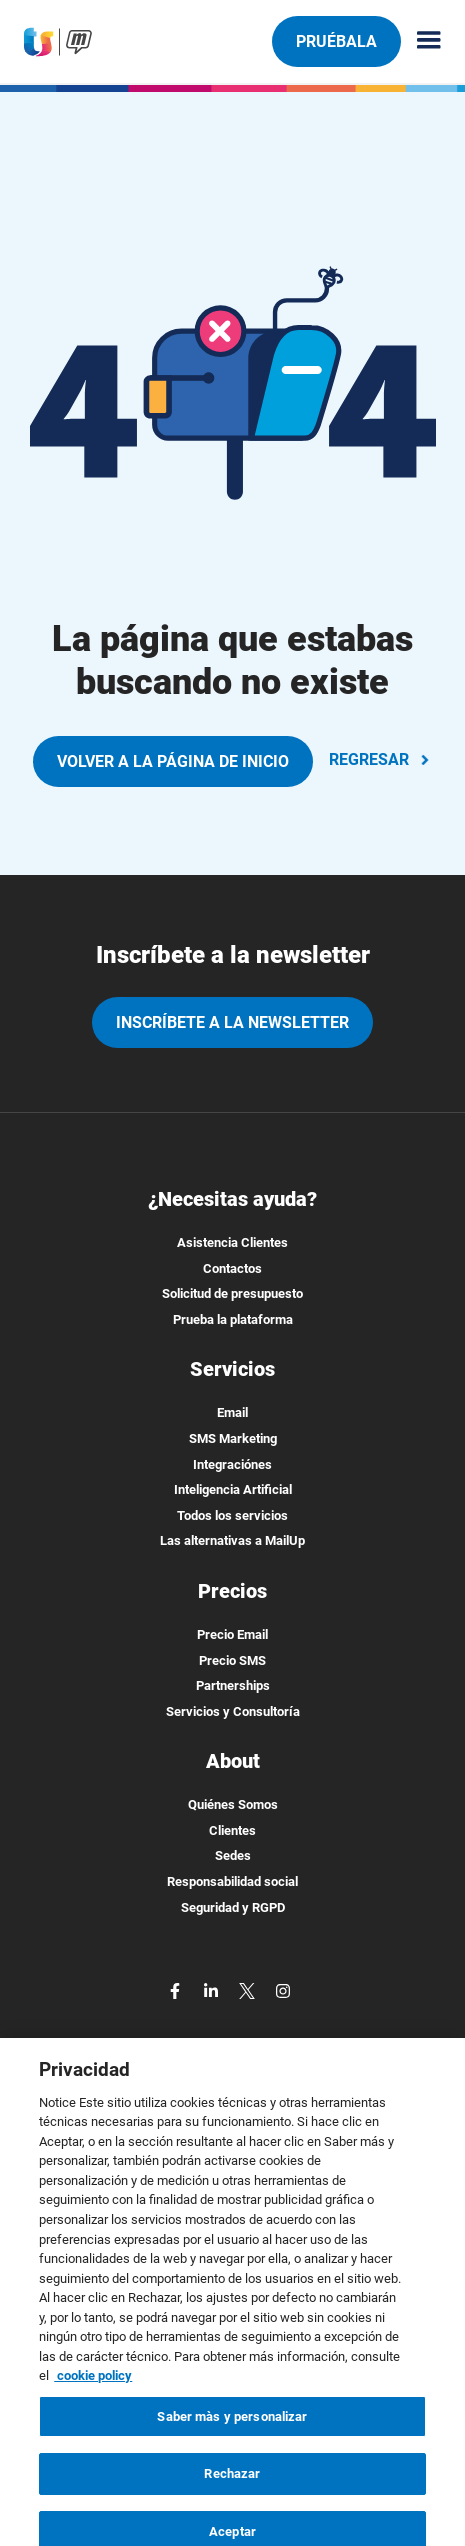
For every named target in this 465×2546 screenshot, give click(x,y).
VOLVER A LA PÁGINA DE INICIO (173, 761)
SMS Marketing (233, 1438)
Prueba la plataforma (233, 1319)
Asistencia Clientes (232, 1242)
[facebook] (177, 1989)
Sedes (233, 1855)
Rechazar (232, 2506)
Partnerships (233, 1685)
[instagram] (283, 1989)
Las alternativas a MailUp (232, 1540)
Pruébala (336, 41)
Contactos (232, 1268)
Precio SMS (232, 1660)
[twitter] (249, 1989)
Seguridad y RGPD (233, 1907)
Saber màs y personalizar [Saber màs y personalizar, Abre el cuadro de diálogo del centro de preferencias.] (232, 2448)
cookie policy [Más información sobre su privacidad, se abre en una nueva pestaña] (93, 2408)
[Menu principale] (421, 41)
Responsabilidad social (232, 1881)
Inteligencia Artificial (233, 1489)
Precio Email (232, 1634)
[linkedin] (213, 1989)
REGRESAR (381, 759)
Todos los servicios (232, 1515)
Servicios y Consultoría (233, 1711)
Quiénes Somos (233, 1804)
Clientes (232, 1830)
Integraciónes (232, 1464)
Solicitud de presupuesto (232, 1293)
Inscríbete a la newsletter (232, 1022)
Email (232, 1412)
